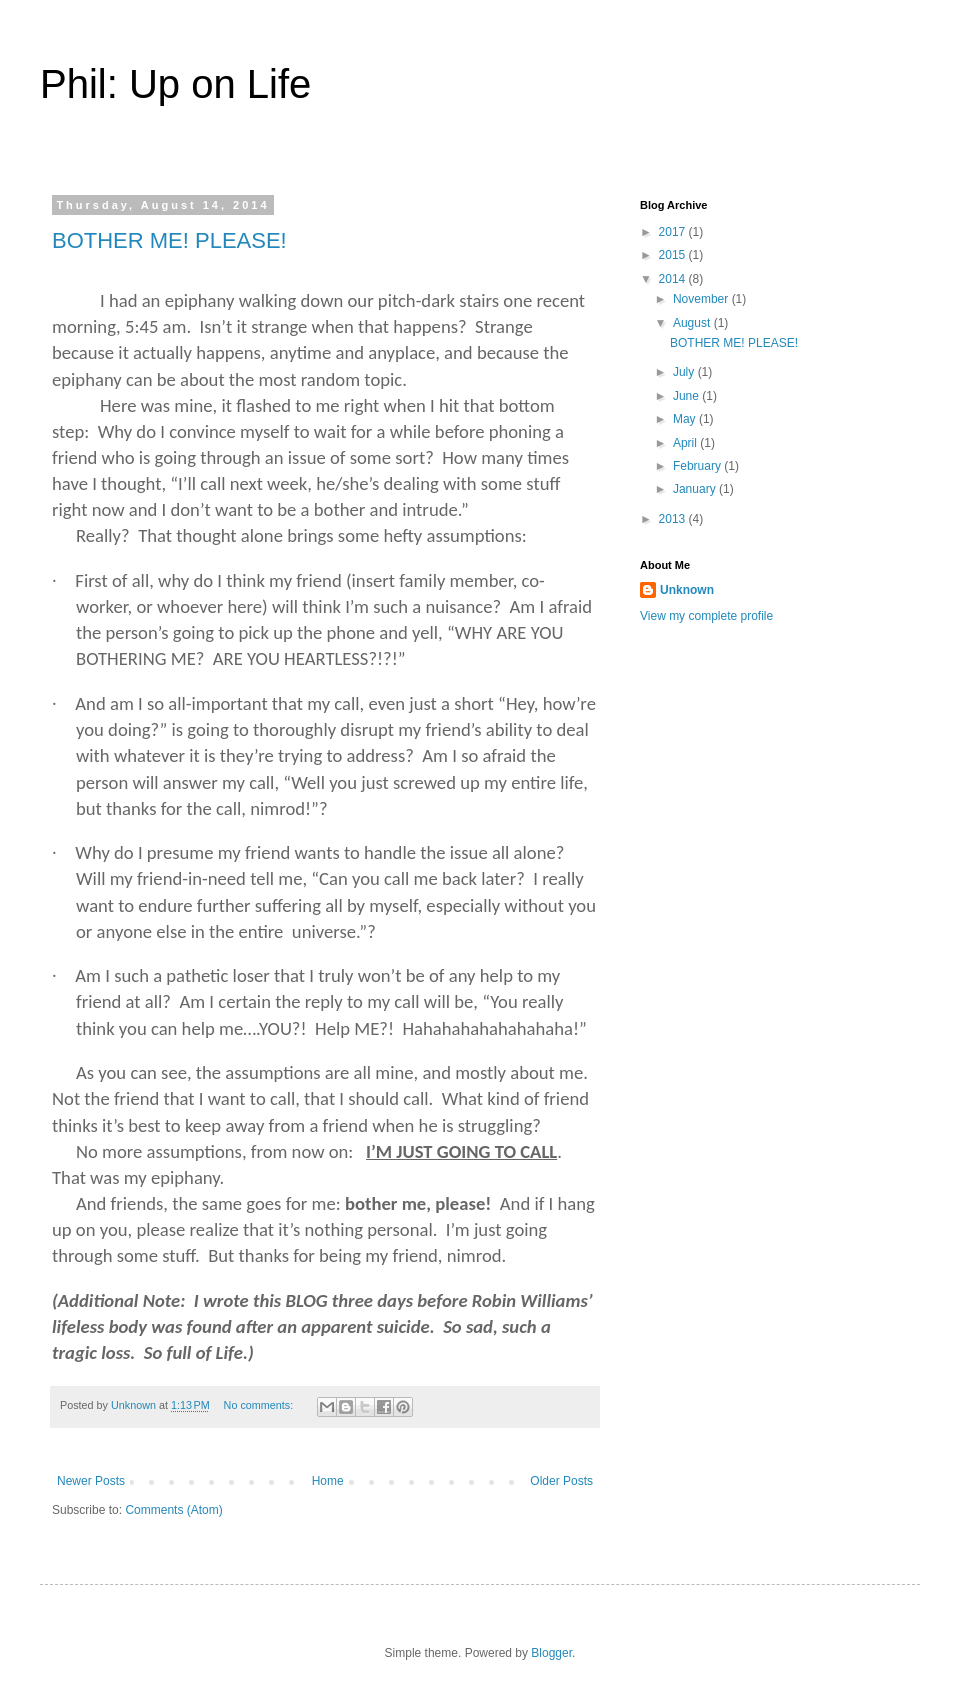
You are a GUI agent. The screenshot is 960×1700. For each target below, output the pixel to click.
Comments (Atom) (173, 1510)
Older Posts (561, 1481)
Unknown (687, 590)
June (687, 396)
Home (328, 1481)
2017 (674, 232)
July (685, 372)
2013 (674, 519)
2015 (674, 255)
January (696, 489)
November (702, 299)
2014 (674, 279)
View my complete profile (706, 616)
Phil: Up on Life (175, 84)
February (698, 466)
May (686, 419)
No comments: (260, 1405)
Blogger (551, 1653)
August (693, 323)
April (686, 443)
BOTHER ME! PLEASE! (169, 240)
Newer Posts (91, 1481)
